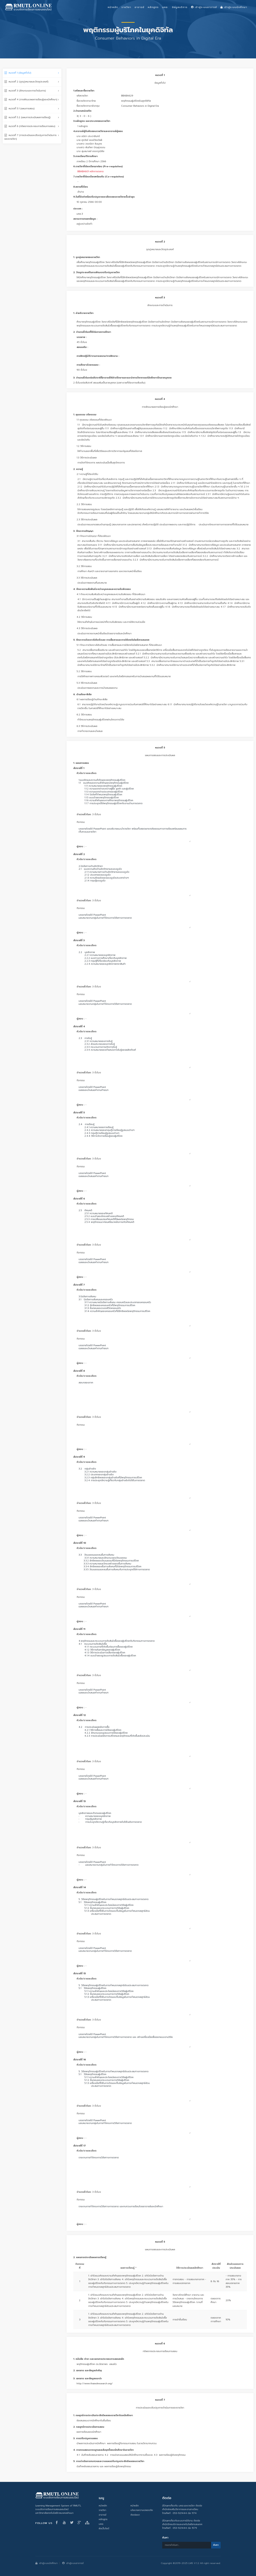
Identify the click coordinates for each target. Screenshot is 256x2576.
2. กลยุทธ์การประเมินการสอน (88, 2427)
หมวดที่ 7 (160, 2400)
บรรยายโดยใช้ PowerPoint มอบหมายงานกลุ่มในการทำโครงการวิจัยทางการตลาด (134, 919)
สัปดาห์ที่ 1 (78, 768)
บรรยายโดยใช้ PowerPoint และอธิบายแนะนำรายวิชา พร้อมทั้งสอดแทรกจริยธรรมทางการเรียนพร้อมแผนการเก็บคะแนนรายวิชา (134, 833)
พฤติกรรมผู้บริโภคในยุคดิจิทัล (136, 101)
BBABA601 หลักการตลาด (90, 171)
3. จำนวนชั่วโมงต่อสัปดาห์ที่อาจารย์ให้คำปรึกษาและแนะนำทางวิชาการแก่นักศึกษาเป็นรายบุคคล (122, 377)
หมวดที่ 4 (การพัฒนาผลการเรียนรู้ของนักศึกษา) (30, 99)
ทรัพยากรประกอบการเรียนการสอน (160, 2351)
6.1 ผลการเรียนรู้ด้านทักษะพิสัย (92, 699)
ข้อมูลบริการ (180, 7)
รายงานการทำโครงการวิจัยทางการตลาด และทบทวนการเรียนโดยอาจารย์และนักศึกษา (134, 2211)
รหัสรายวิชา (82, 95)
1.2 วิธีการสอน (84, 446)
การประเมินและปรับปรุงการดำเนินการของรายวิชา (160, 2407)
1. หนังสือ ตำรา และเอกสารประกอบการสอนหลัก (98, 2359)
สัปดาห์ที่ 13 (79, 1801)
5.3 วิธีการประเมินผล (87, 683)
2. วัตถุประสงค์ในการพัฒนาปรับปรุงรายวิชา (96, 272)
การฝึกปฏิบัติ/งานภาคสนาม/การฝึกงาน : (98, 356)
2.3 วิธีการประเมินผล (87, 519)
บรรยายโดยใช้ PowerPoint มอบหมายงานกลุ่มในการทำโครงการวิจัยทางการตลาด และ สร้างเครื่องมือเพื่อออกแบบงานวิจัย (134, 2039)
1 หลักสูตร (82, 126)
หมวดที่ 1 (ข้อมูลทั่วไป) (17, 73)
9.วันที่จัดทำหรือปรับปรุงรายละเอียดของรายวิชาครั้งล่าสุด (104, 197)
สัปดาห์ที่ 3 (79, 940)
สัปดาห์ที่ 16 (79, 2059)
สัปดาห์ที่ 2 (79, 854)
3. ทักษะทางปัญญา (83, 531)
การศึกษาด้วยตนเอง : (88, 365)
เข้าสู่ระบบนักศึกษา (46, 2563)
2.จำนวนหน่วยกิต (82, 111)
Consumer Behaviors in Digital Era (140, 106)
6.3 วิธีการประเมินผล (87, 726)
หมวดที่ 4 (160, 399)
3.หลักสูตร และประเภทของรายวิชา (91, 121)
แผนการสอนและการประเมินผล (160, 755)
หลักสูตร (103, 2519)
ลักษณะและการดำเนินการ (160, 305)
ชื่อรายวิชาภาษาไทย (86, 101)
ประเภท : (78, 208)
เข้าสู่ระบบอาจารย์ (73, 2563)
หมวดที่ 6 (160, 2343)
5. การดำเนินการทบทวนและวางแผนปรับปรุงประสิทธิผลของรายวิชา (108, 2461)
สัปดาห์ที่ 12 (79, 1715)
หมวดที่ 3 (160, 297)
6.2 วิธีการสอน (84, 714)
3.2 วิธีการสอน (84, 566)
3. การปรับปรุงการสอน (85, 2438)
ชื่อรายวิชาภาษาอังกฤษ (88, 106)
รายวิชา (102, 2510)
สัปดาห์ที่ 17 (79, 2145)
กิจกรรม (81, 822)
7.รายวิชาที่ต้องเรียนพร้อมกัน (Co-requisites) (98, 176)
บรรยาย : (82, 337)
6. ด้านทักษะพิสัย (82, 694)
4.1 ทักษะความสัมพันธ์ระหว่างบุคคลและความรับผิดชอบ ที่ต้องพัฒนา (111, 594)
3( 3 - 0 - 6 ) (84, 116)
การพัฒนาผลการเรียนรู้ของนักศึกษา (160, 407)
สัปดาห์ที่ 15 (79, 1973)
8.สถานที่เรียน (80, 187)
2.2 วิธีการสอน (84, 504)
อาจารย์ (102, 2515)
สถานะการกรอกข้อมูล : (85, 219)
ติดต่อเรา (135, 2515)
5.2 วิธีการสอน (84, 671)
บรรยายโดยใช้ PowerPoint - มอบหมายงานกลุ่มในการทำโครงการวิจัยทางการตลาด (134, 1867)
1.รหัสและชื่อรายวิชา (83, 90)
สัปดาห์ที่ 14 (79, 1887)
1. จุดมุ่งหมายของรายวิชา (86, 257)
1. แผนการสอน (81, 763)
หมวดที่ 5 (160, 747)
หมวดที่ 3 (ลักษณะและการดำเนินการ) (25, 90)
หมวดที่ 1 (160, 75)
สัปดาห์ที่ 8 (79, 1371)
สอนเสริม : (82, 347)
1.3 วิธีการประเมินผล (87, 457)
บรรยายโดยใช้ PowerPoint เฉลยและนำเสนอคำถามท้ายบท (134, 1092)
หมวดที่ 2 (160, 241)
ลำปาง (80, 192)
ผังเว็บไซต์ (104, 2528)
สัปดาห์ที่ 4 (79, 1026)
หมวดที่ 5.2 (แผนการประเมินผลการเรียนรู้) (27, 117)
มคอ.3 (80, 214)
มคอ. (101, 2524)
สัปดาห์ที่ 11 (79, 1629)
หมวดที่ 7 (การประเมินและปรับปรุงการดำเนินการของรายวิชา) (30, 137)
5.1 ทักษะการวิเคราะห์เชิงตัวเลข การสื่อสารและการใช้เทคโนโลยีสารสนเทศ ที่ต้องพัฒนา (119, 645)
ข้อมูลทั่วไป (160, 83)
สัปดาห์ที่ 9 (79, 1457)
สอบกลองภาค (134, 1396)
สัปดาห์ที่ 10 (79, 1543)
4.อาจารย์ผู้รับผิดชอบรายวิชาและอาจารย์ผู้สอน (98, 131)
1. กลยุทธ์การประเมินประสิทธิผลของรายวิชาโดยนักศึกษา (103, 2415)
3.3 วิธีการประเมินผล (87, 578)
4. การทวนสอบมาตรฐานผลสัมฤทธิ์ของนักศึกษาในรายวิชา (103, 2450)
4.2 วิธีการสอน (84, 617)
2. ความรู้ (78, 469)
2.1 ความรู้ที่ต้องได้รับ (87, 474)
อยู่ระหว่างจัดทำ (84, 224)
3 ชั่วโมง (89, 814)
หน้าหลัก (103, 2505)
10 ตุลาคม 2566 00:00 (89, 202)
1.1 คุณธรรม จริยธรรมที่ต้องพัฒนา (94, 420)
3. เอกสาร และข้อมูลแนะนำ (87, 2378)
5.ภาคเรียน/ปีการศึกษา (85, 156)
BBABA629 (127, 95)
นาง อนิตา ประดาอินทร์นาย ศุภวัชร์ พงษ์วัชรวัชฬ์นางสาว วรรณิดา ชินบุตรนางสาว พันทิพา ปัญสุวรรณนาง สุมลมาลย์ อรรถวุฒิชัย (91, 143)
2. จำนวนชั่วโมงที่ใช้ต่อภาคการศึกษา (92, 332)
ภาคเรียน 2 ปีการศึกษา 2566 (91, 161)
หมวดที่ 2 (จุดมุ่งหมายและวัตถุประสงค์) (26, 81)
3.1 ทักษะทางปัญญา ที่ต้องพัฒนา (94, 536)
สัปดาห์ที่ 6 (79, 1198)
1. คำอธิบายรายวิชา (83, 313)
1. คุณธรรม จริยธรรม (84, 414)
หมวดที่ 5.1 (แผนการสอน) (19, 108)
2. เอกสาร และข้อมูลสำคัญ (87, 2370)
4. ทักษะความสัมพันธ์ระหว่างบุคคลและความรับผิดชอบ (102, 589)
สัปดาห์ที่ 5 (79, 1112)
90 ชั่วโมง (82, 370)
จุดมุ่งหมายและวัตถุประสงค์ (160, 249)
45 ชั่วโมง (82, 342)
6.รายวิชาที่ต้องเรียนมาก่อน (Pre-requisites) (98, 166)
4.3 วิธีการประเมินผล (87, 628)
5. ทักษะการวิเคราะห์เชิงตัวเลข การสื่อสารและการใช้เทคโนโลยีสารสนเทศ (111, 640)
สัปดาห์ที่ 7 (79, 1285)
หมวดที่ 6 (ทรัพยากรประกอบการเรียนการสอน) (29, 126)
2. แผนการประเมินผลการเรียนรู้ (89, 2257)
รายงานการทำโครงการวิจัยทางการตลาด (134, 2171)
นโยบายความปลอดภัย (142, 2510)
